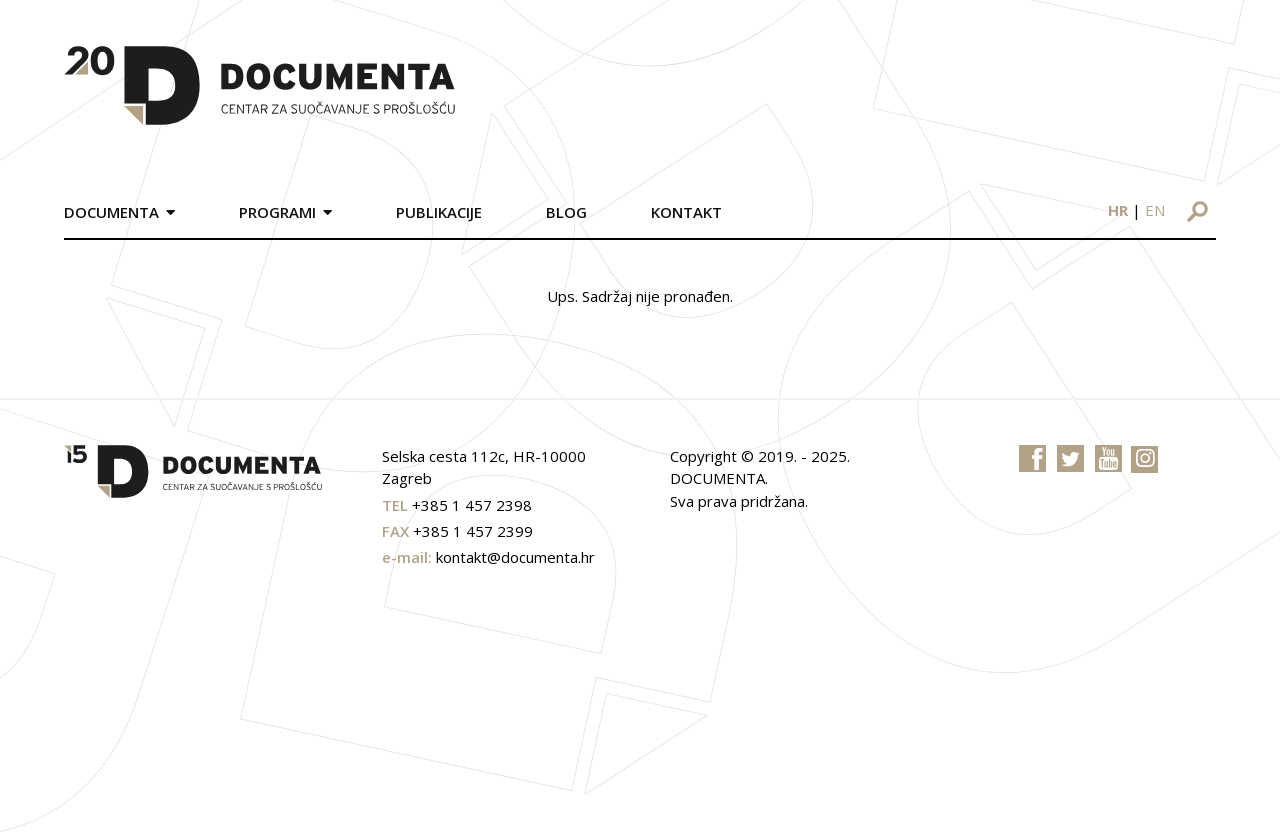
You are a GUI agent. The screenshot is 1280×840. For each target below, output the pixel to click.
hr (1118, 210)
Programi (277, 212)
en (1155, 210)
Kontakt (686, 212)
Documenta (111, 212)
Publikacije (439, 212)
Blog (566, 212)
